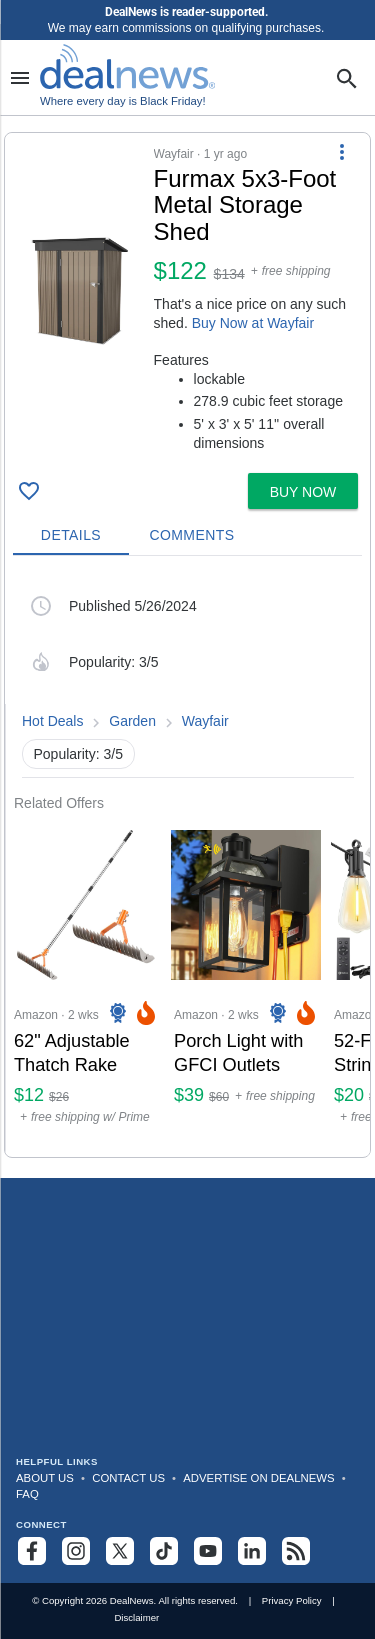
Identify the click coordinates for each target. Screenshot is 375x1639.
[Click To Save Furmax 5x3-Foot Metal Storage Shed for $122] (29, 491)
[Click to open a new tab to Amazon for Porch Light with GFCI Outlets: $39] (246, 984)
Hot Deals (52, 721)
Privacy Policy (292, 1600)
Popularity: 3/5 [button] (79, 754)
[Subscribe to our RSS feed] (296, 1551)
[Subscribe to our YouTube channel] (208, 1551)
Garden (132, 721)
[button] (187, 299)
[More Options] (342, 151)
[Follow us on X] (120, 1551)
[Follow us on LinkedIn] (252, 1551)
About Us (45, 1478)
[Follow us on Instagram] (76, 1551)
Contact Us (128, 1478)
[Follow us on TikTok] (164, 1551)
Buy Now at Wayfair (253, 323)
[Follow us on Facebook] (32, 1551)
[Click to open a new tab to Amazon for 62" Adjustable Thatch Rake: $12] (86, 984)
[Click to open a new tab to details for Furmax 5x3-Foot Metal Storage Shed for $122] (79, 291)
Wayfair (205, 721)
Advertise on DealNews (258, 1478)
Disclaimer (136, 1617)
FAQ (27, 1494)
